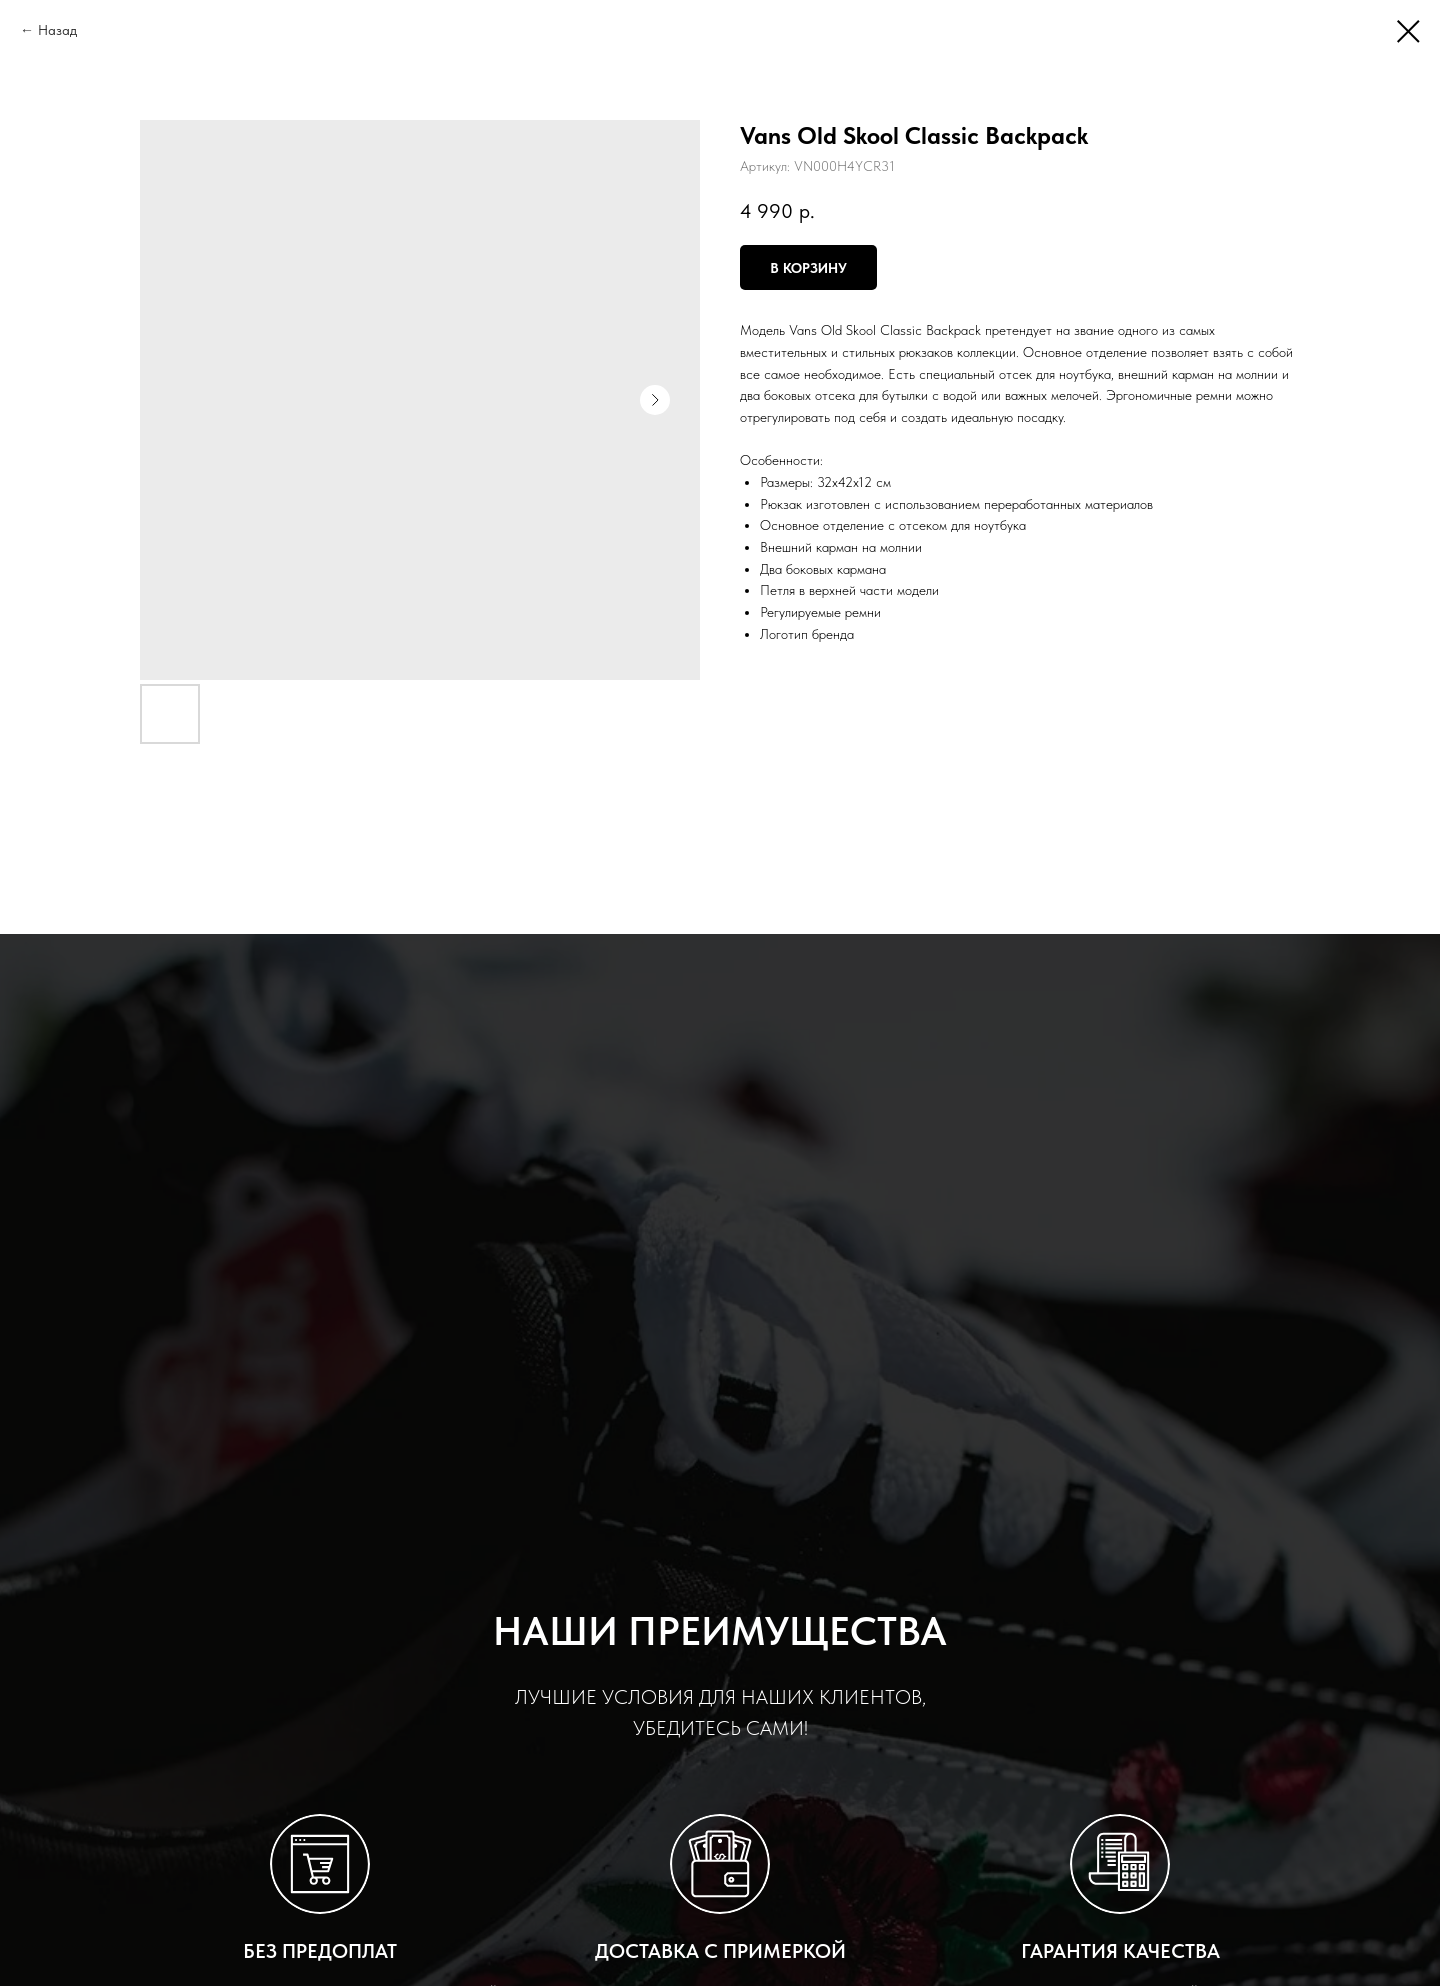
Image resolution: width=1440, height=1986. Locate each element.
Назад (57, 30)
